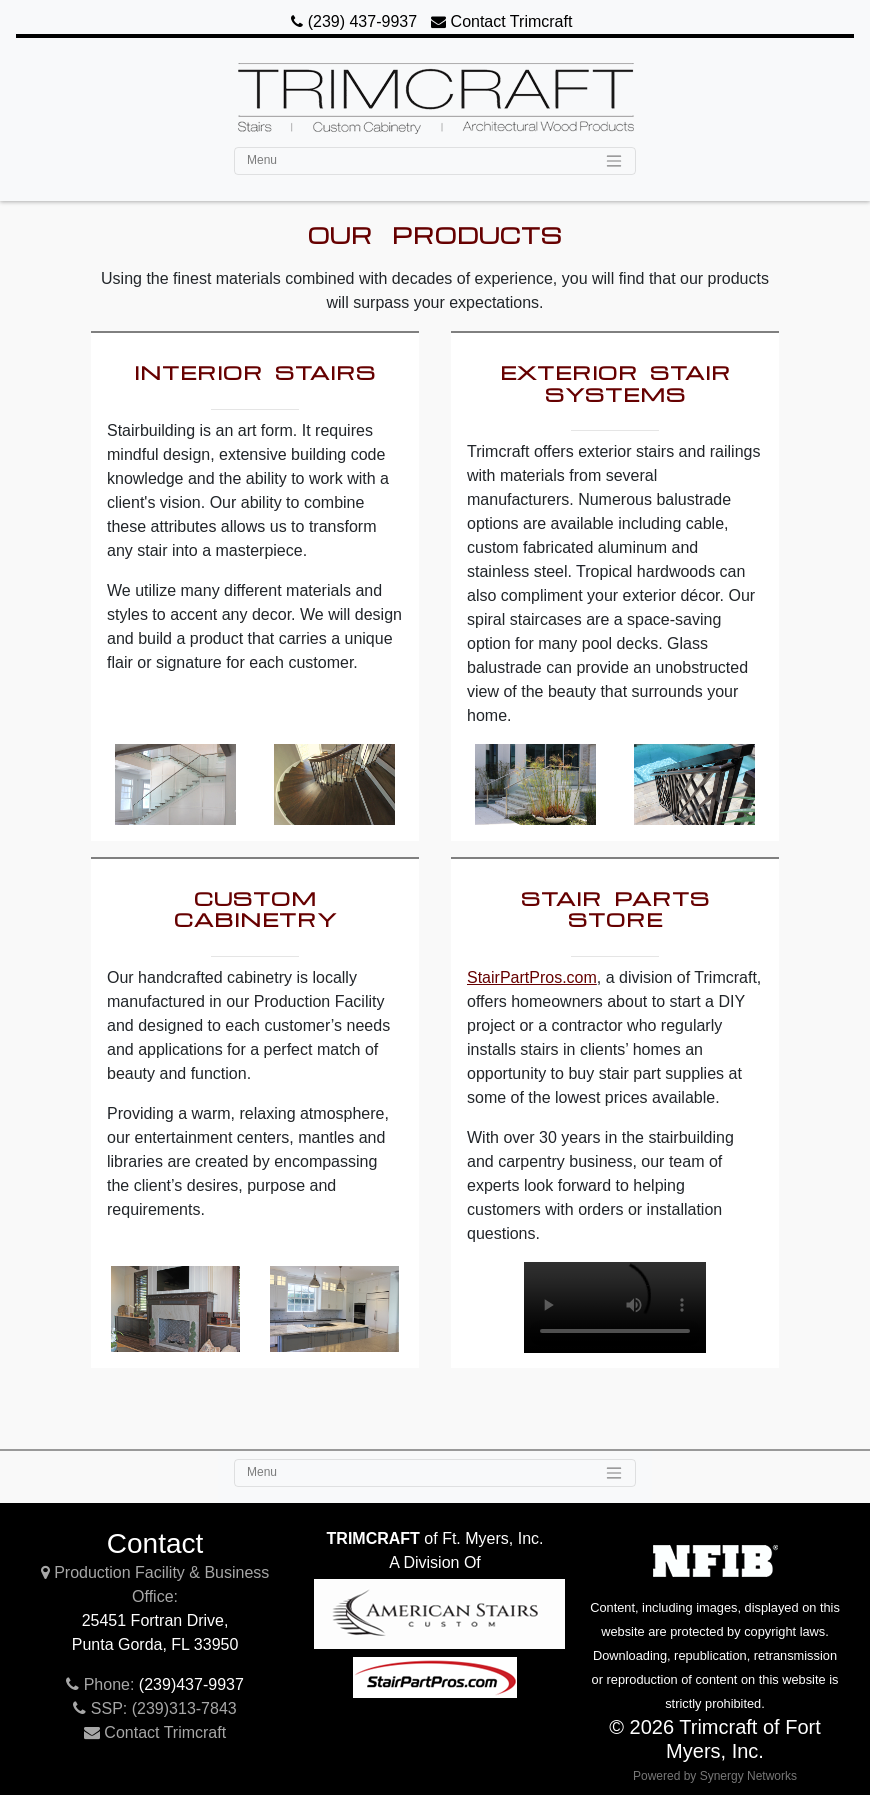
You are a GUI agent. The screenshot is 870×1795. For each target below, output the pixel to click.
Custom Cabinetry (255, 909)
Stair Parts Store (615, 909)
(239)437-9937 (191, 1684)
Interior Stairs (255, 372)
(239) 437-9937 (354, 21)
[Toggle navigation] (435, 161)
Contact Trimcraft (501, 21)
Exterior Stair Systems (615, 383)
